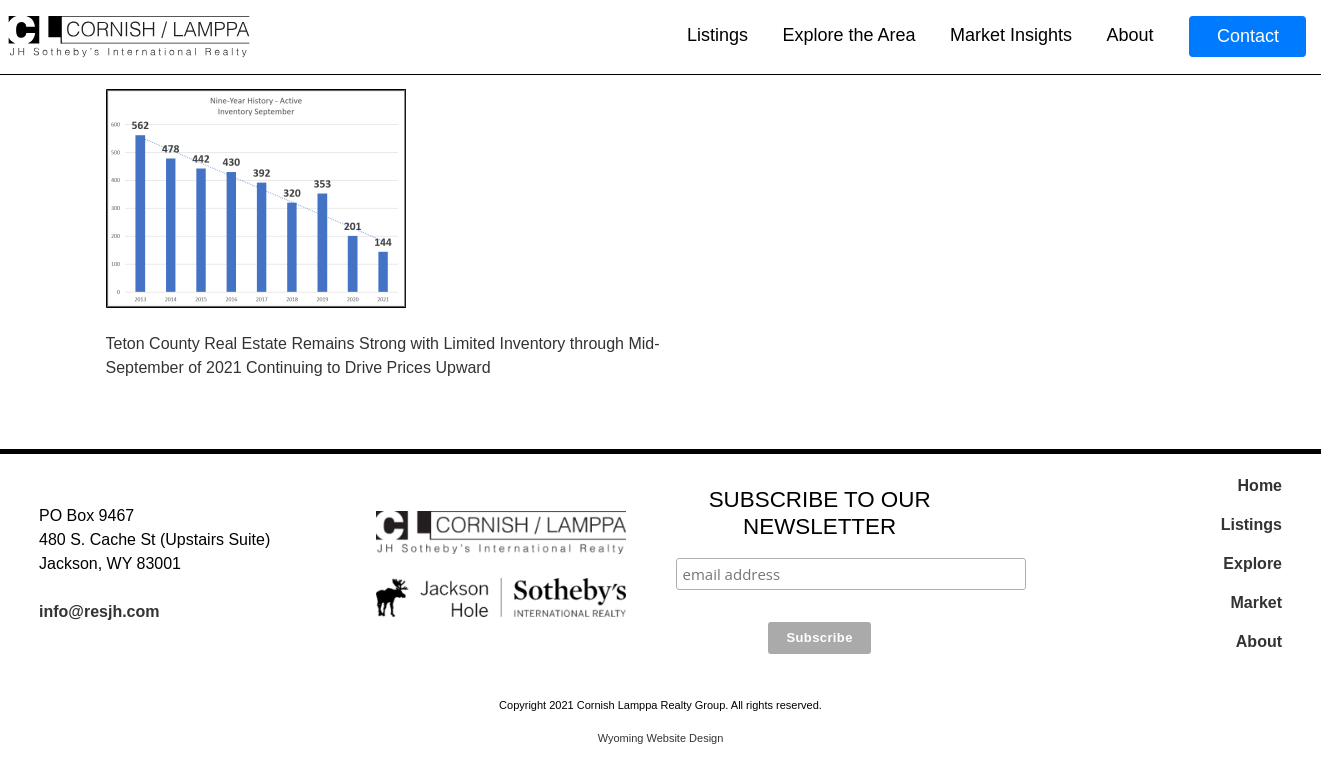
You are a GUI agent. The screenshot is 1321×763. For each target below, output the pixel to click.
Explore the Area (848, 35)
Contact (1248, 36)
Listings (717, 35)
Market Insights (1011, 35)
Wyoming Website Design (661, 738)
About (1129, 35)
